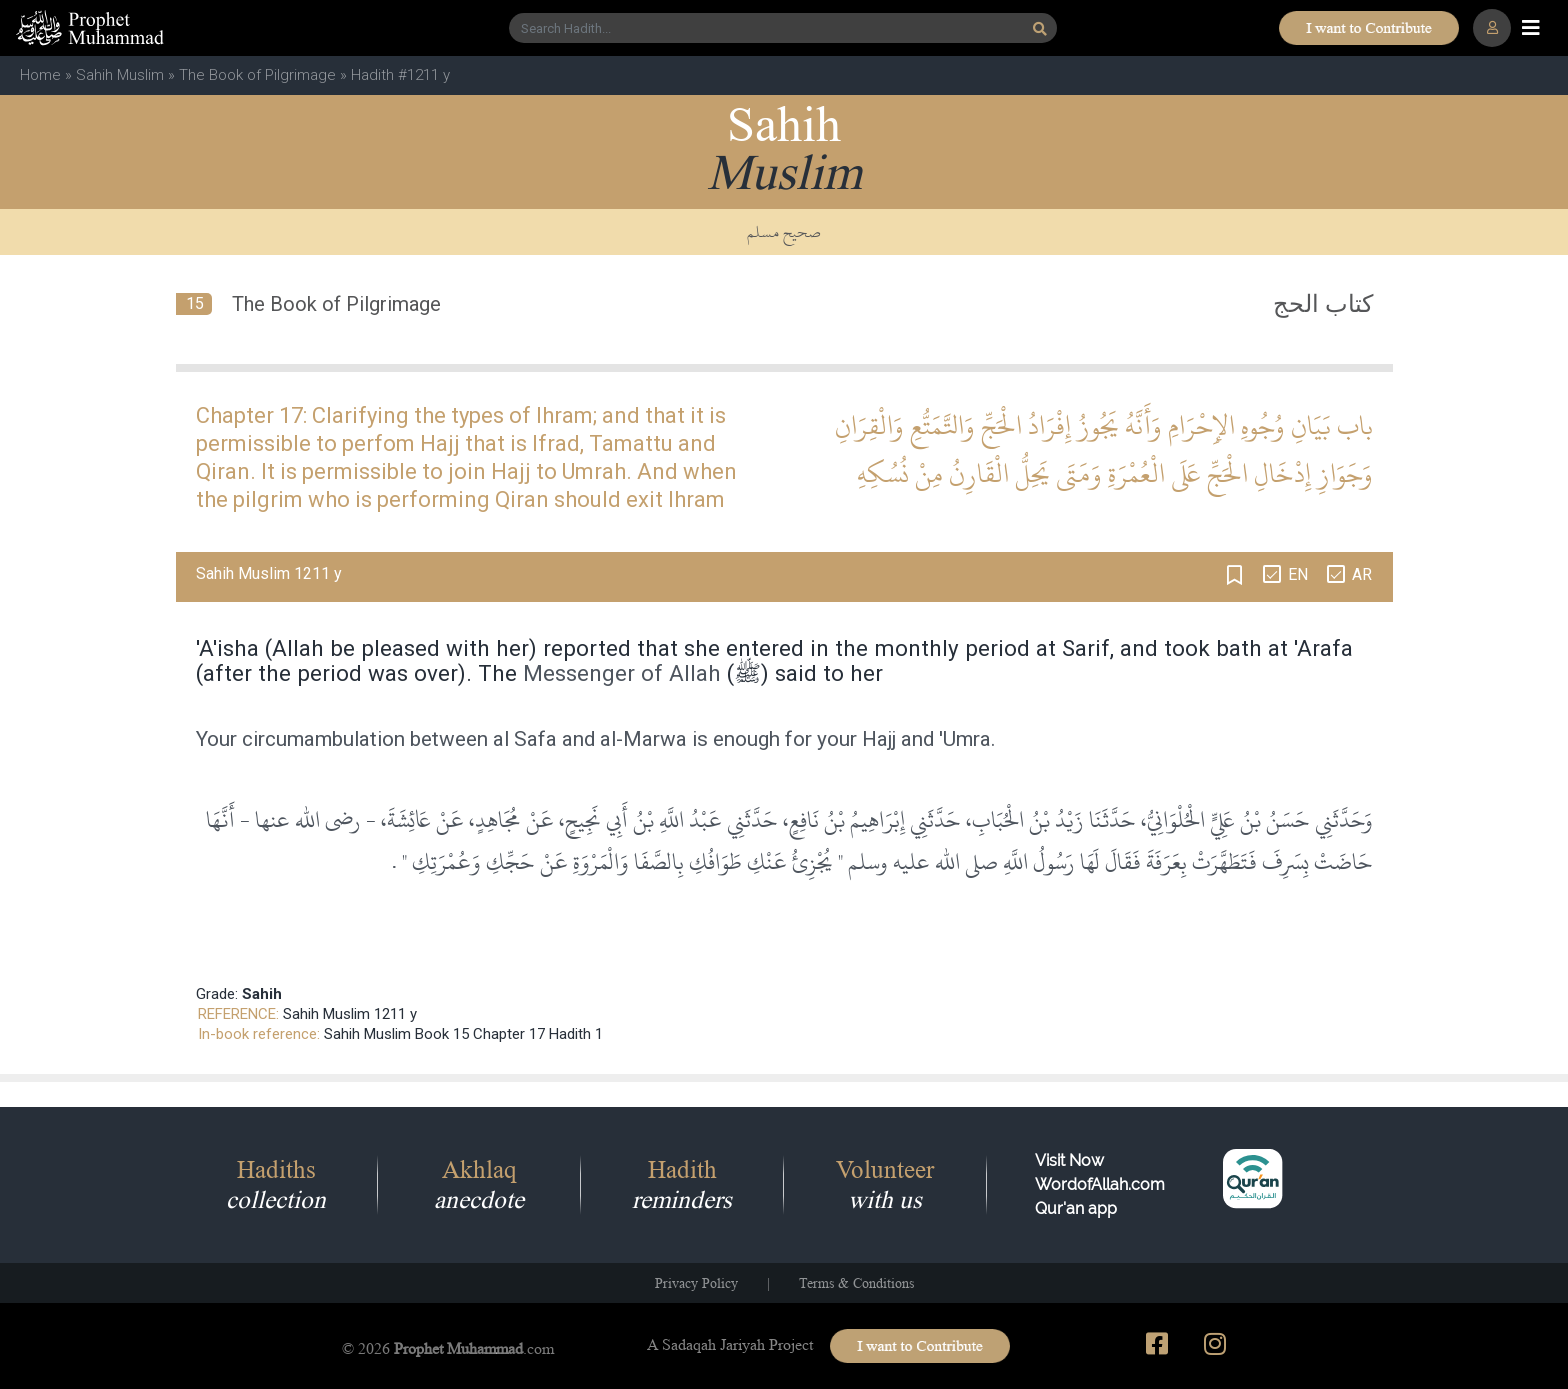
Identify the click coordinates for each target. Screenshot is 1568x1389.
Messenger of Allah (622, 673)
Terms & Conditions (856, 1283)
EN (1298, 574)
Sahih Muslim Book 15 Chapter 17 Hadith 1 (463, 1034)
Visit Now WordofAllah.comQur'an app (1100, 1184)
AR (1362, 574)
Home (40, 75)
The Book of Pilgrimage (257, 75)
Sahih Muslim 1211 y (350, 1014)
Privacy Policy (696, 1283)
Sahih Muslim (120, 75)
